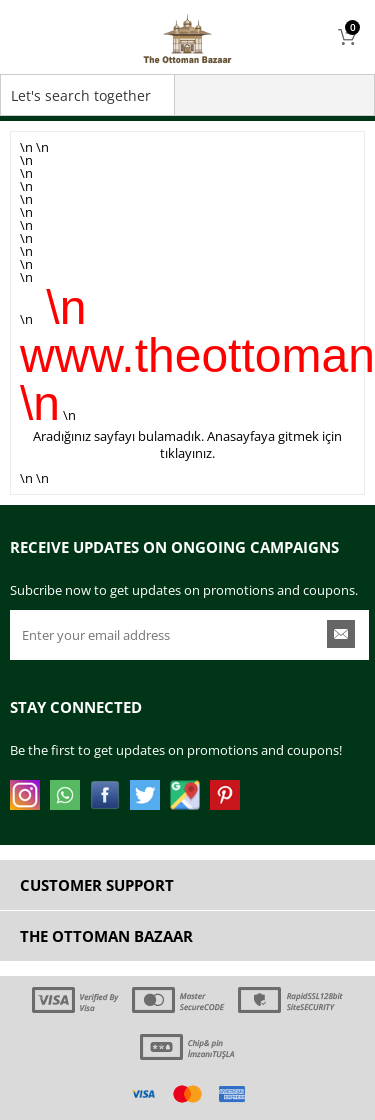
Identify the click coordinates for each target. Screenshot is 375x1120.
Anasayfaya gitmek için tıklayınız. (251, 444)
